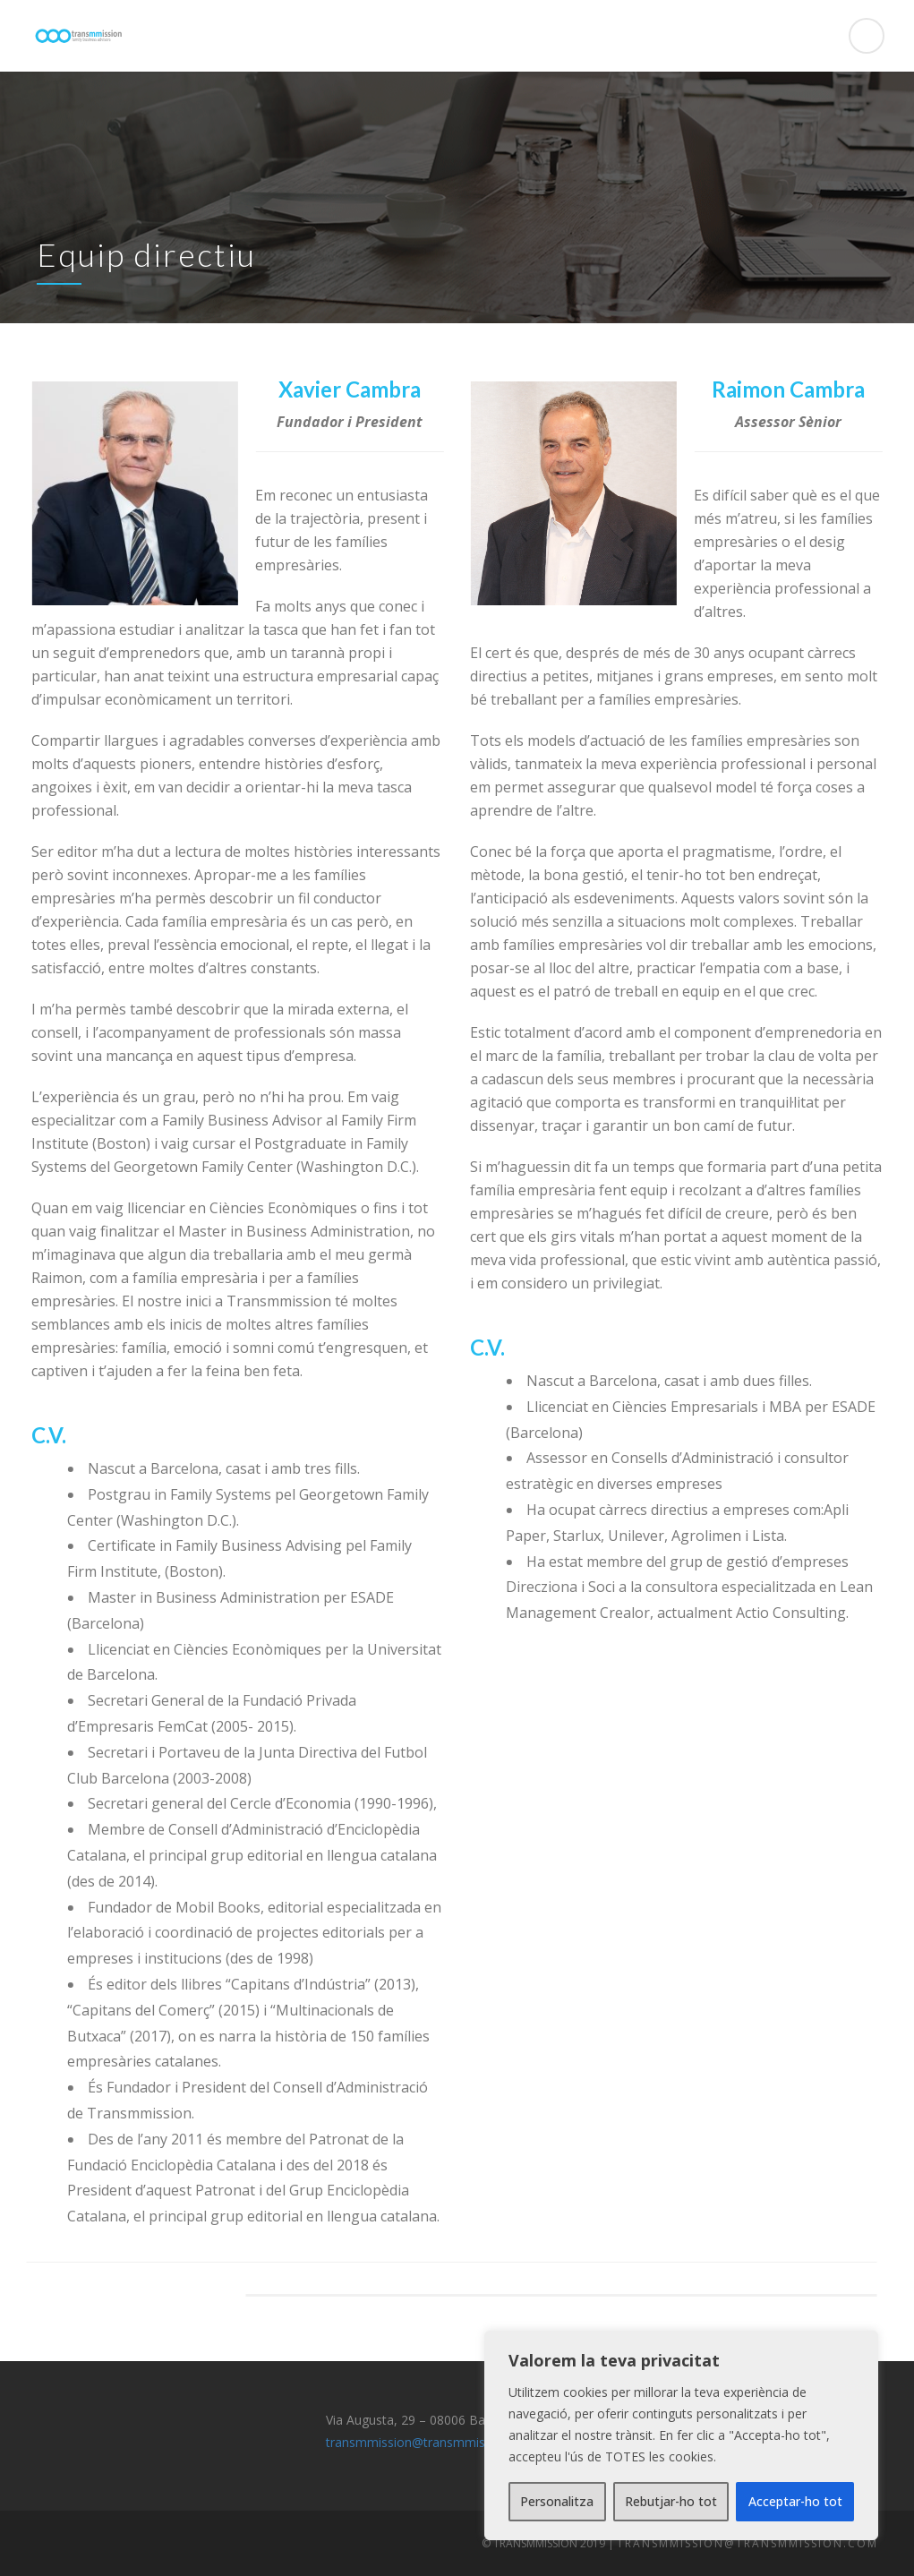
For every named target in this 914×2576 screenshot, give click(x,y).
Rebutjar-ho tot (671, 2501)
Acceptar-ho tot (795, 2501)
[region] (681, 2435)
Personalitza (557, 2501)
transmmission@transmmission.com (432, 2442)
